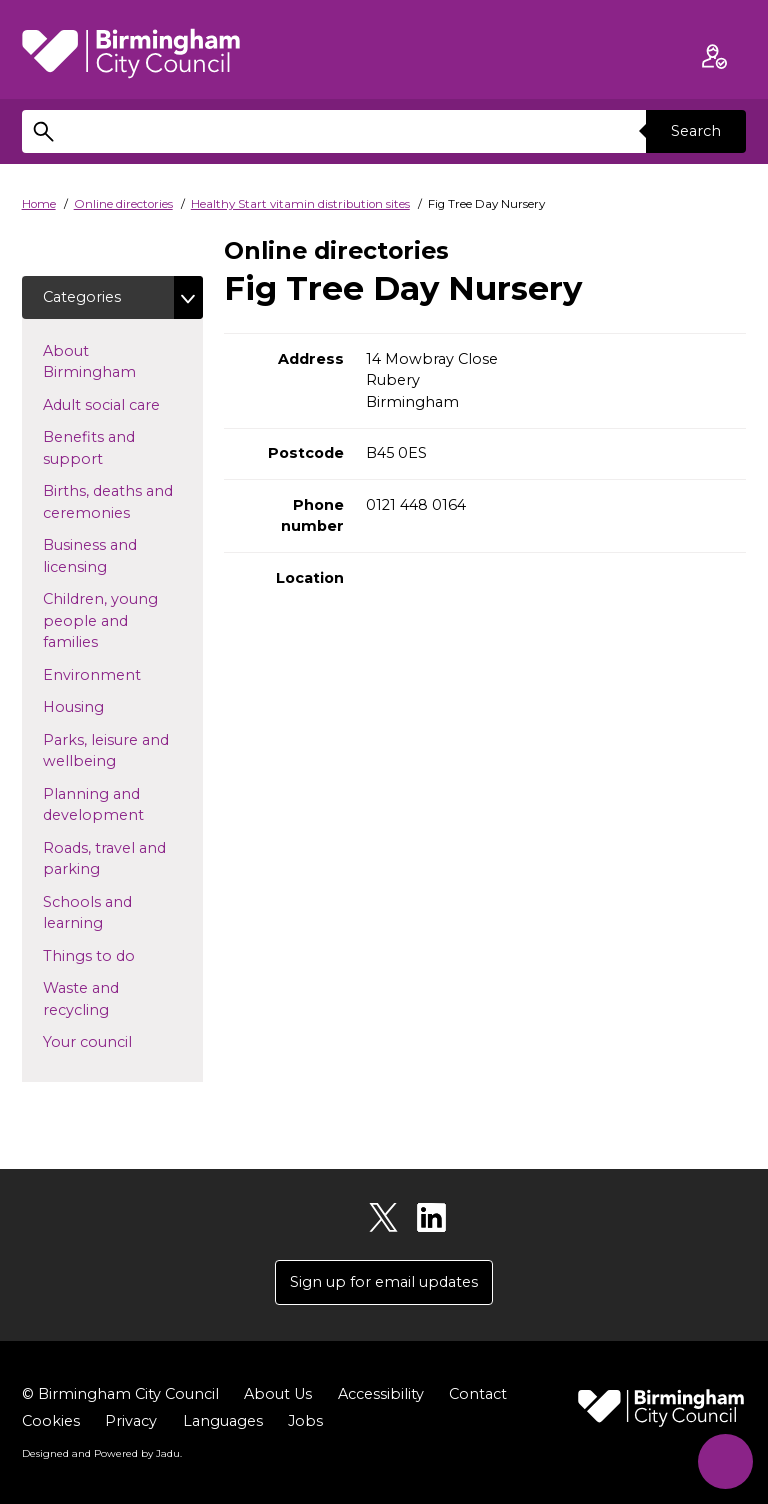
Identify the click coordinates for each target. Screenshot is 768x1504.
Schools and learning (105, 913)
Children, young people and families (102, 620)
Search (696, 131)
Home (39, 204)
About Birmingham (121, 362)
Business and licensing (107, 556)
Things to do (121, 955)
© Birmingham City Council (120, 1394)
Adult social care (123, 404)
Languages (223, 1421)
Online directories (123, 204)
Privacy (131, 1421)
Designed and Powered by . (102, 1453)
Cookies (51, 1421)
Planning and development (123, 805)
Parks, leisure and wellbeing (111, 751)
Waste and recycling (108, 999)
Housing (105, 706)
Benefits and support (105, 448)
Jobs (305, 1421)
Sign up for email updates (384, 1282)
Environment (123, 674)
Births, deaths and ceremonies (118, 502)
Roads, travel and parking (104, 859)
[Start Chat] (725, 1461)
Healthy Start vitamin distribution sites (300, 204)
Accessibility (381, 1394)
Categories (82, 297)
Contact (478, 1394)
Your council (119, 1041)
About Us (278, 1394)
